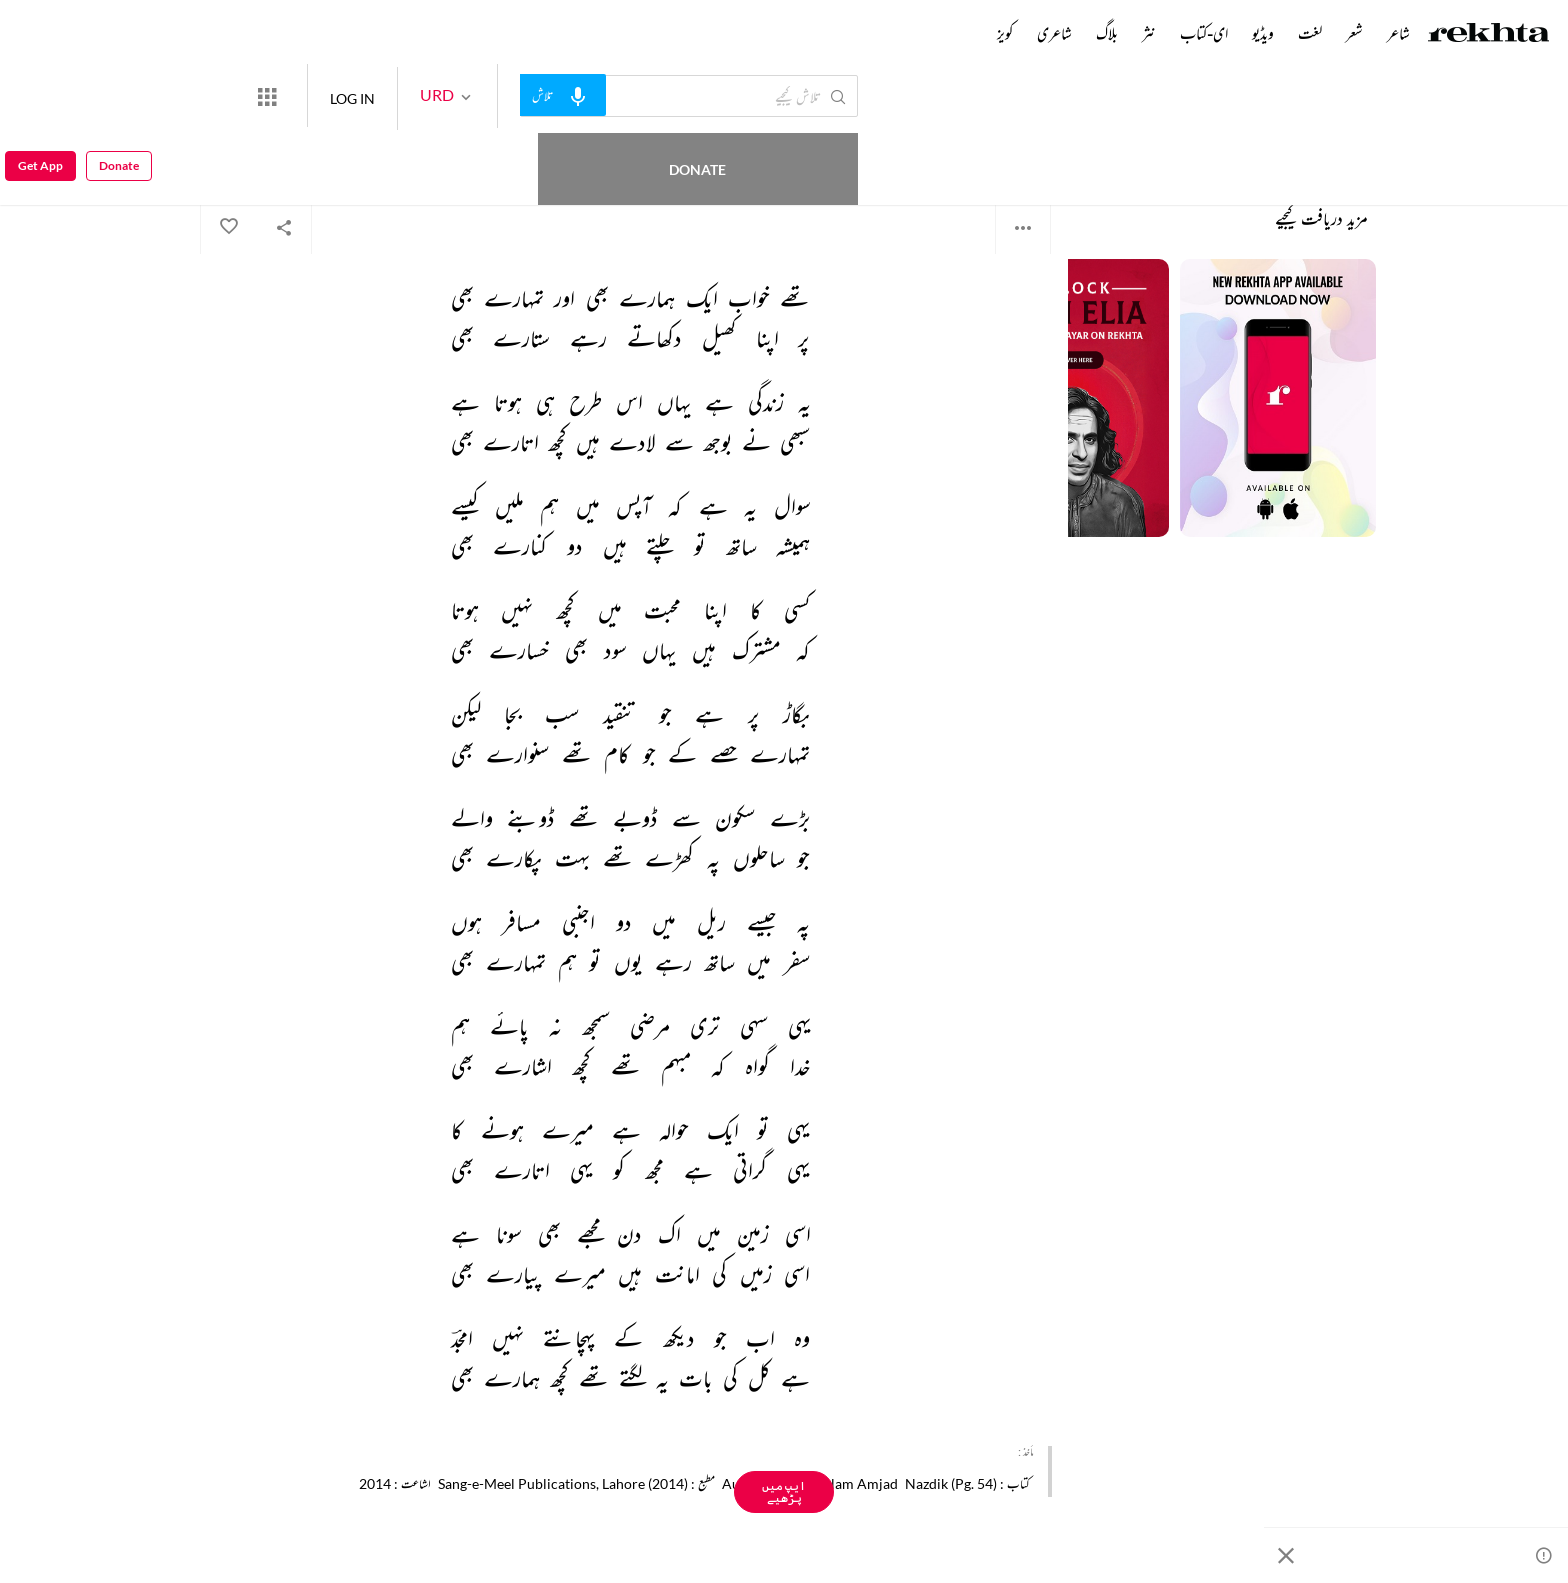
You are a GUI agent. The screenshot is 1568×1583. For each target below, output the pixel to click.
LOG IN (425, 95)
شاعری (1054, 33)
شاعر (1398, 33)
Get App (40, 96)
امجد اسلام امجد (1023, 149)
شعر (1354, 33)
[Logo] (1489, 35)
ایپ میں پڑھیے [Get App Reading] (784, 1491)
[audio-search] (636, 95)
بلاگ (1107, 33)
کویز (1005, 33)
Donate (235, 95)
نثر (1149, 33)
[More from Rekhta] (340, 96)
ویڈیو (1263, 33)
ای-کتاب (1204, 33)
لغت (1310, 33)
